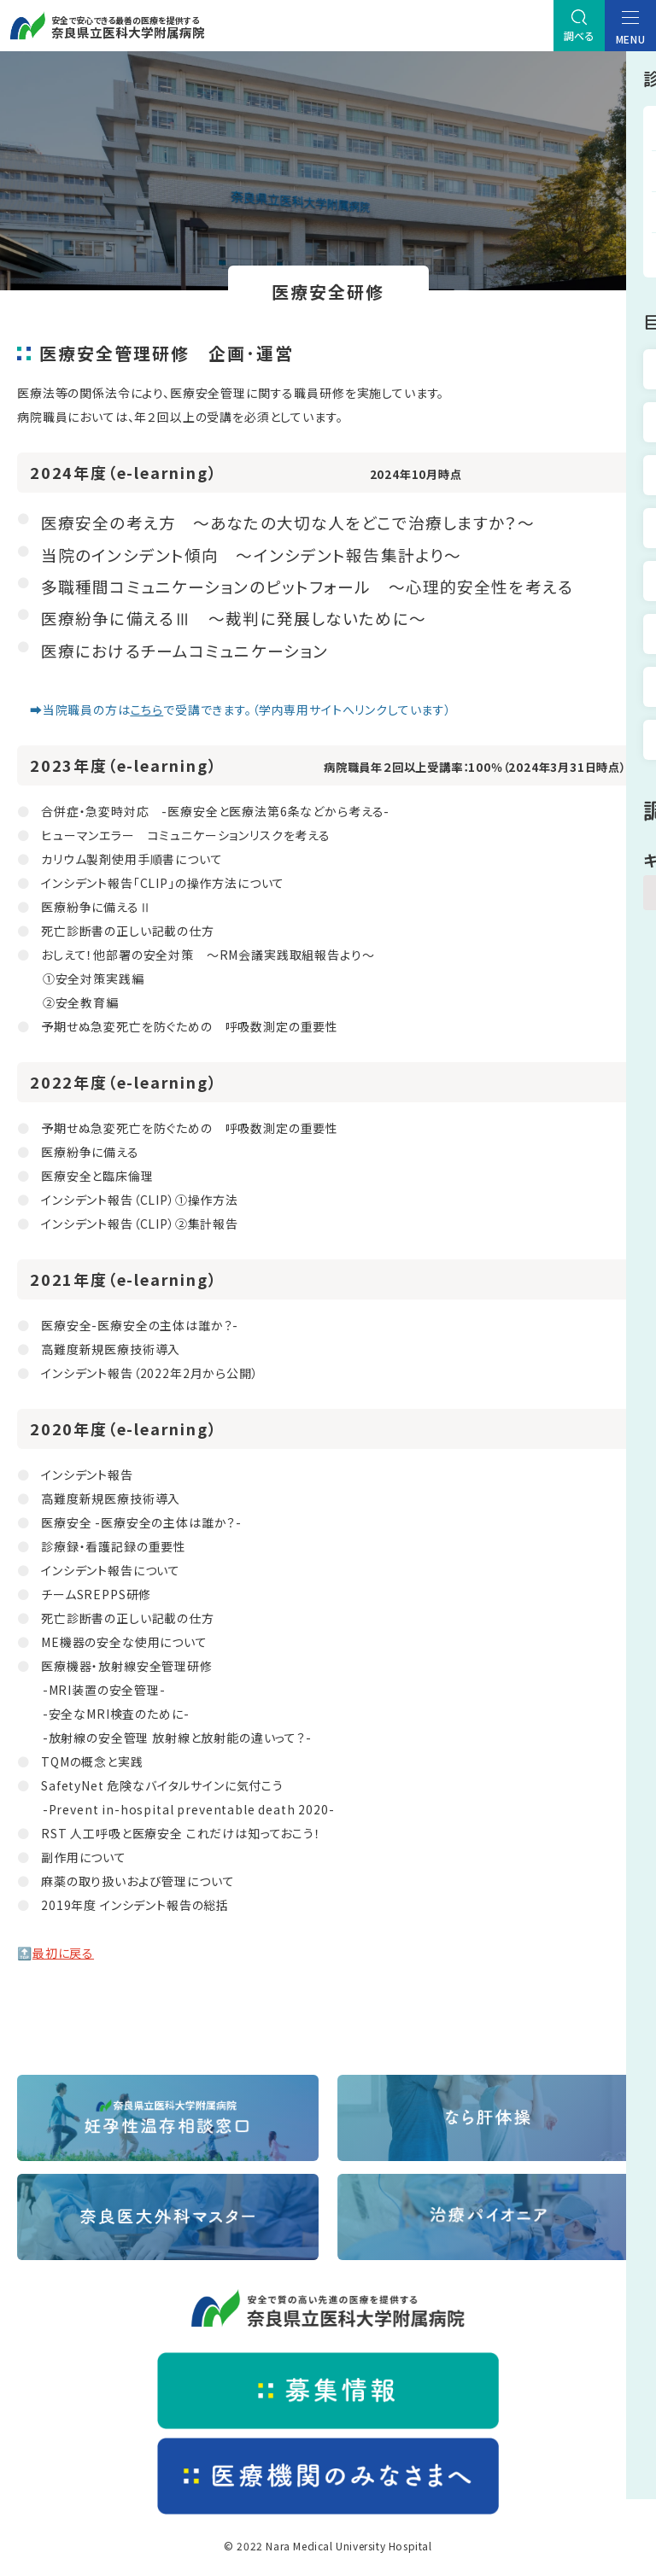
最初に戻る (63, 1952)
